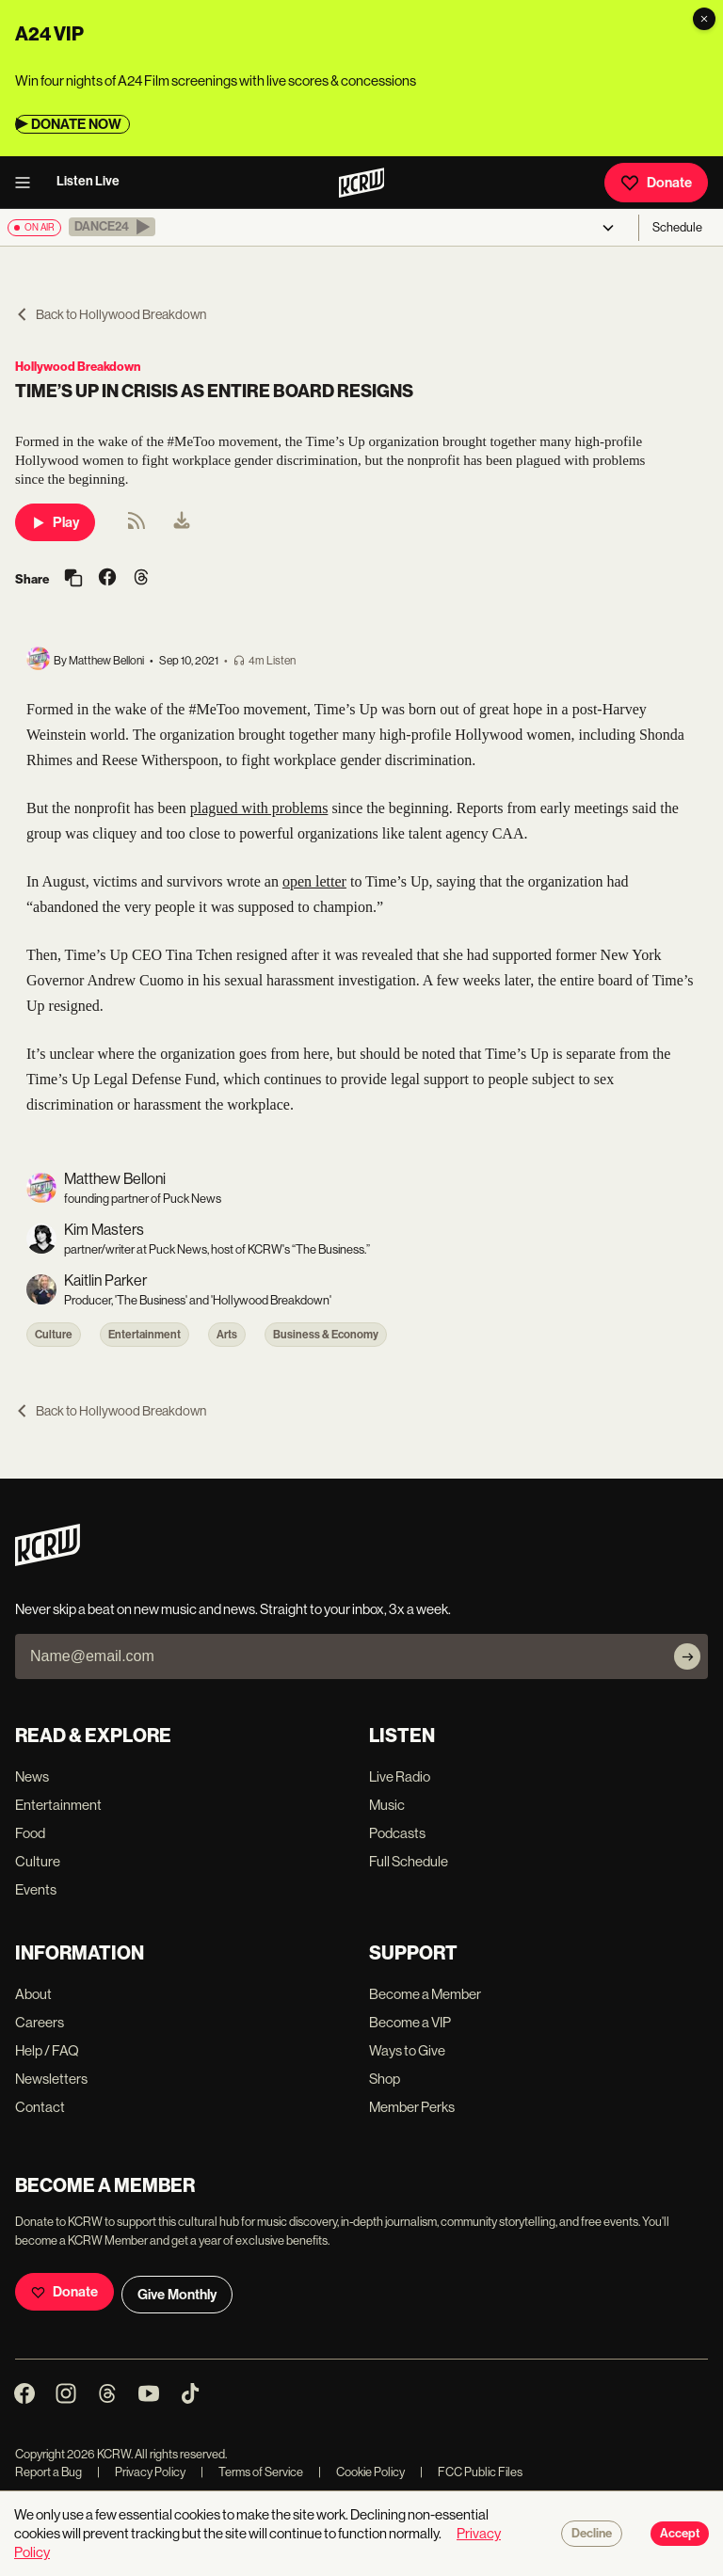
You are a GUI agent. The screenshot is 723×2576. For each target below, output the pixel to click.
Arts (227, 1334)
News (32, 1776)
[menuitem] (181, 522)
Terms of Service (252, 2472)
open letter (314, 881)
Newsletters (51, 2079)
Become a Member (425, 1994)
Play (55, 522)
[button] (112, 226)
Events (35, 1889)
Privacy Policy (141, 2472)
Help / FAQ (47, 2050)
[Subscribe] (687, 1656)
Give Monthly (177, 2294)
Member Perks (412, 2107)
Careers (39, 2022)
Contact (40, 2107)
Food (30, 1833)
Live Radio (399, 1776)
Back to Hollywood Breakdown (110, 314)
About (33, 1994)
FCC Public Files (471, 2472)
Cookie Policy (361, 2472)
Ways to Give (407, 2050)
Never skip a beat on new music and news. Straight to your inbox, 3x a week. (233, 1609)
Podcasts (397, 1833)
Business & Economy (325, 1334)
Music (387, 1805)
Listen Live (88, 181)
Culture (53, 1334)
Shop (384, 2079)
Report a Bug (48, 2472)
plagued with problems (259, 808)
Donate (656, 182)
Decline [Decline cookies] (591, 2533)
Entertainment (144, 1334)
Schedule (677, 227)
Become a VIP (410, 2022)
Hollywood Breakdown (77, 367)
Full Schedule (408, 1861)
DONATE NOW (76, 124)
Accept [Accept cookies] (679, 2533)
